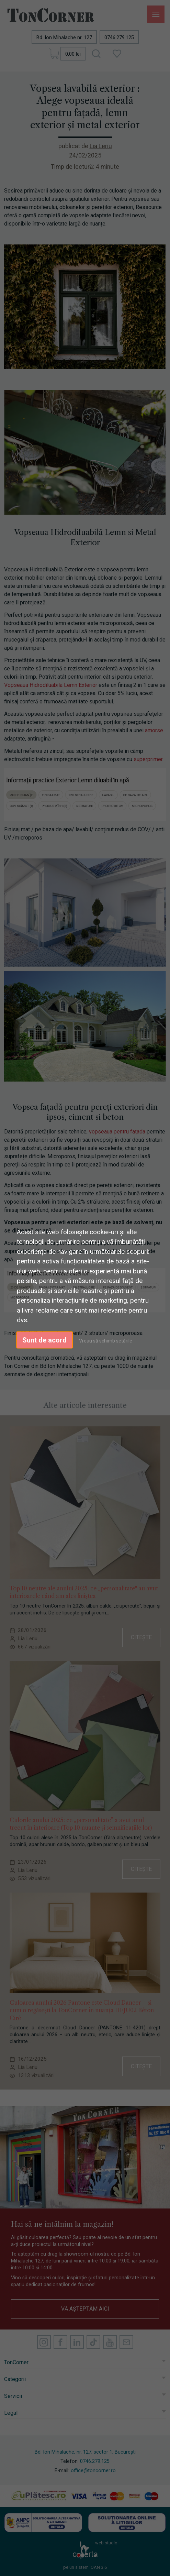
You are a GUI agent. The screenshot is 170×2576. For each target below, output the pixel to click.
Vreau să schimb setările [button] (105, 1340)
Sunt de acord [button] (44, 1340)
